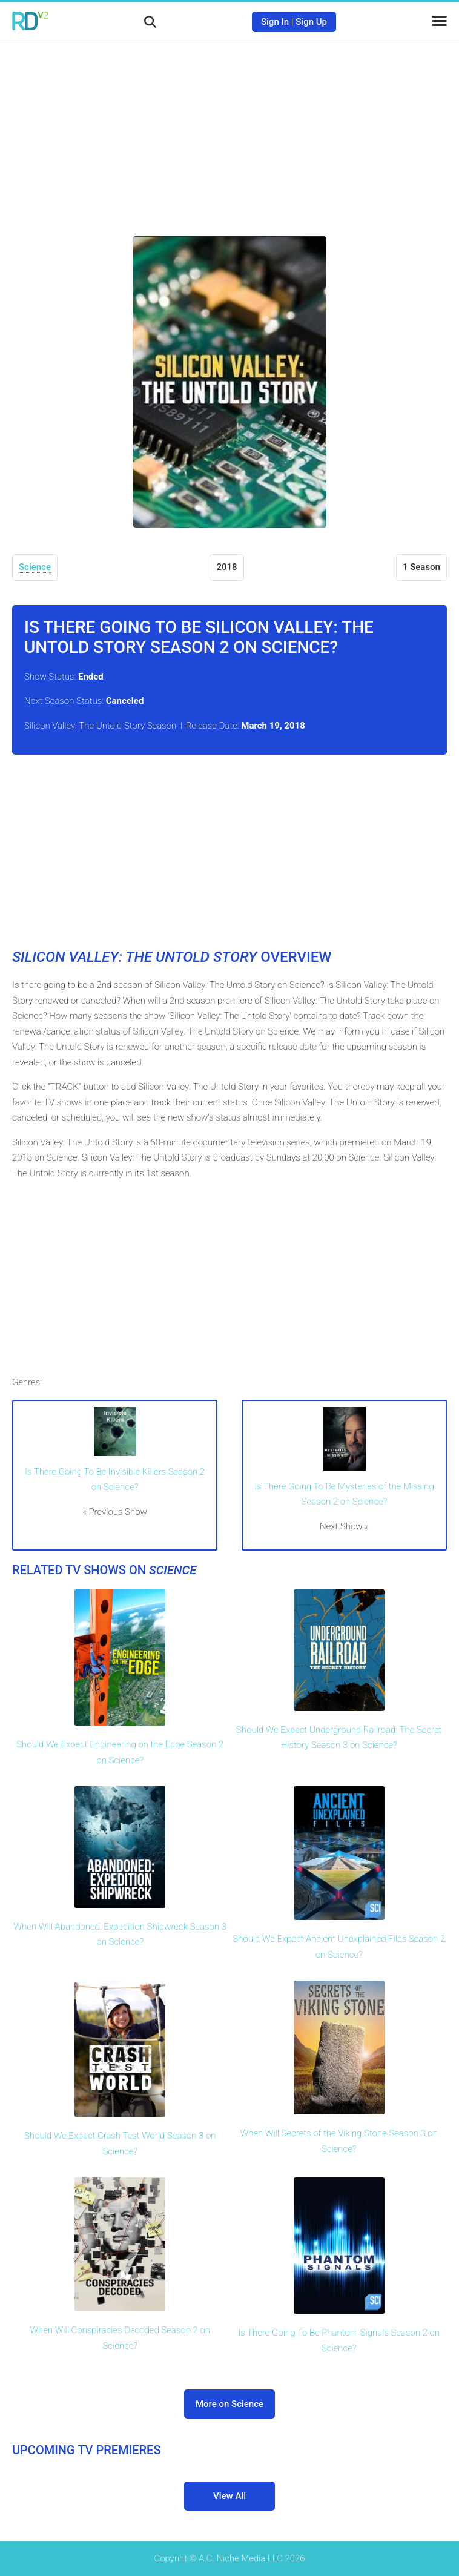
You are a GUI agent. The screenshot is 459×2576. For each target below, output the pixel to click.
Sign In (275, 21)
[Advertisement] (229, 130)
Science (35, 566)
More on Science (229, 2404)
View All (229, 2496)
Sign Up (311, 21)
